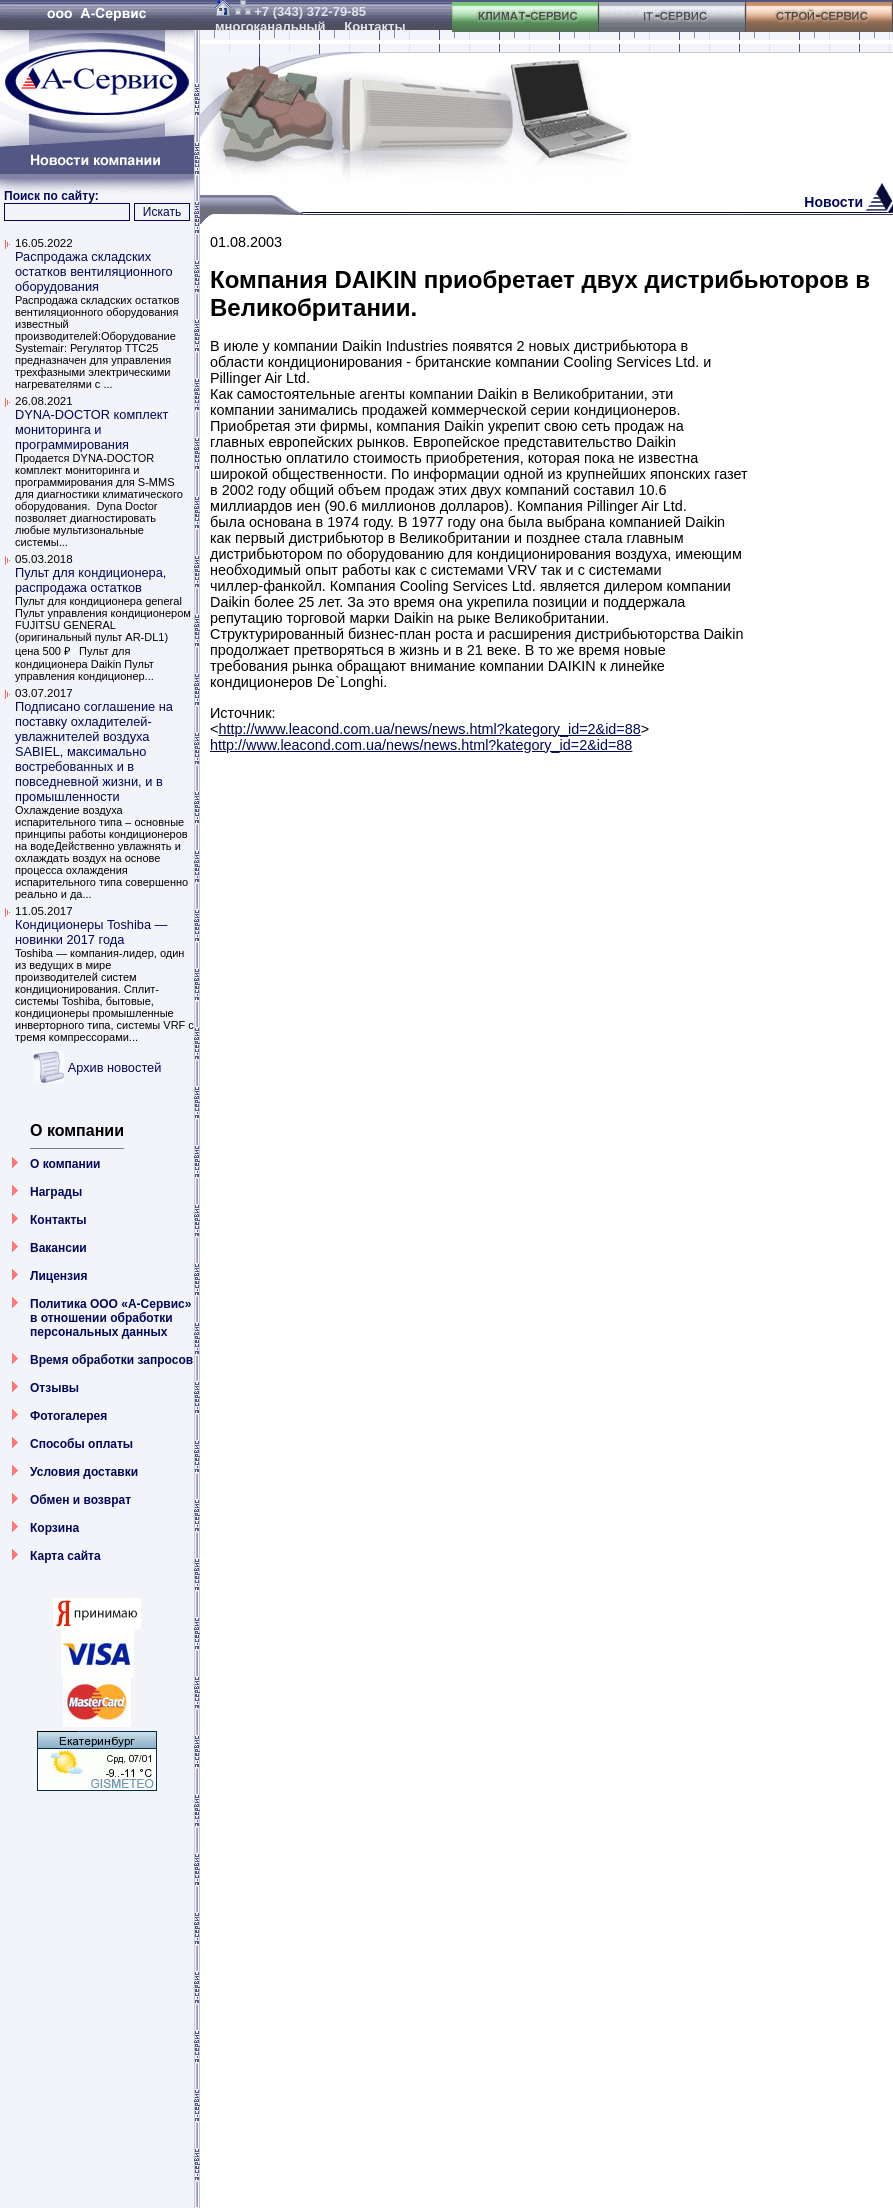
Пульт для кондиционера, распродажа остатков (90, 580)
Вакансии (58, 1248)
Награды (56, 1192)
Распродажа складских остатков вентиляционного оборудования (94, 271)
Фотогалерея (68, 1416)
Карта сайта (65, 1556)
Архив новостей (115, 1067)
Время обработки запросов (111, 1360)
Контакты (58, 1220)
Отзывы (54, 1388)
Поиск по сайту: (51, 196)
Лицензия (58, 1276)
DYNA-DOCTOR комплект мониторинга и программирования (91, 429)
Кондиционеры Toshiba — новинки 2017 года (91, 932)
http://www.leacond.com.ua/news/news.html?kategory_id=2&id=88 (429, 729)
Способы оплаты (81, 1444)
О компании (65, 1164)
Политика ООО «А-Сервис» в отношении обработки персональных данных (110, 1318)
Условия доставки (84, 1472)
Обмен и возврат (80, 1500)
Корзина (54, 1528)
